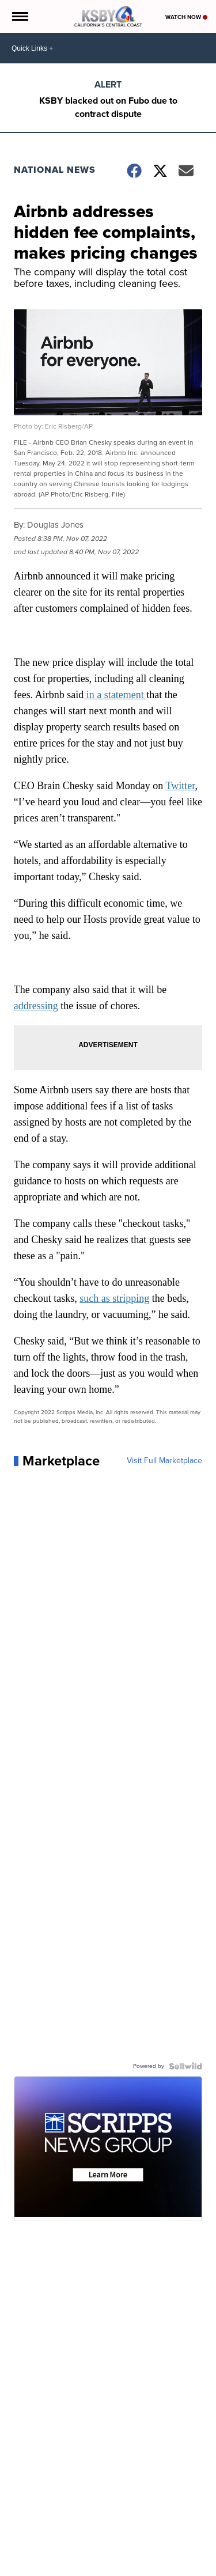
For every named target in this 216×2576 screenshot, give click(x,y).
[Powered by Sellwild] (185, 2066)
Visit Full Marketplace (164, 1461)
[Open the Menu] (19, 16)
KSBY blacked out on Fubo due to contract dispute (108, 107)
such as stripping (114, 1298)
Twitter (180, 785)
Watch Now (186, 17)
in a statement (115, 694)
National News (55, 169)
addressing (36, 1006)
